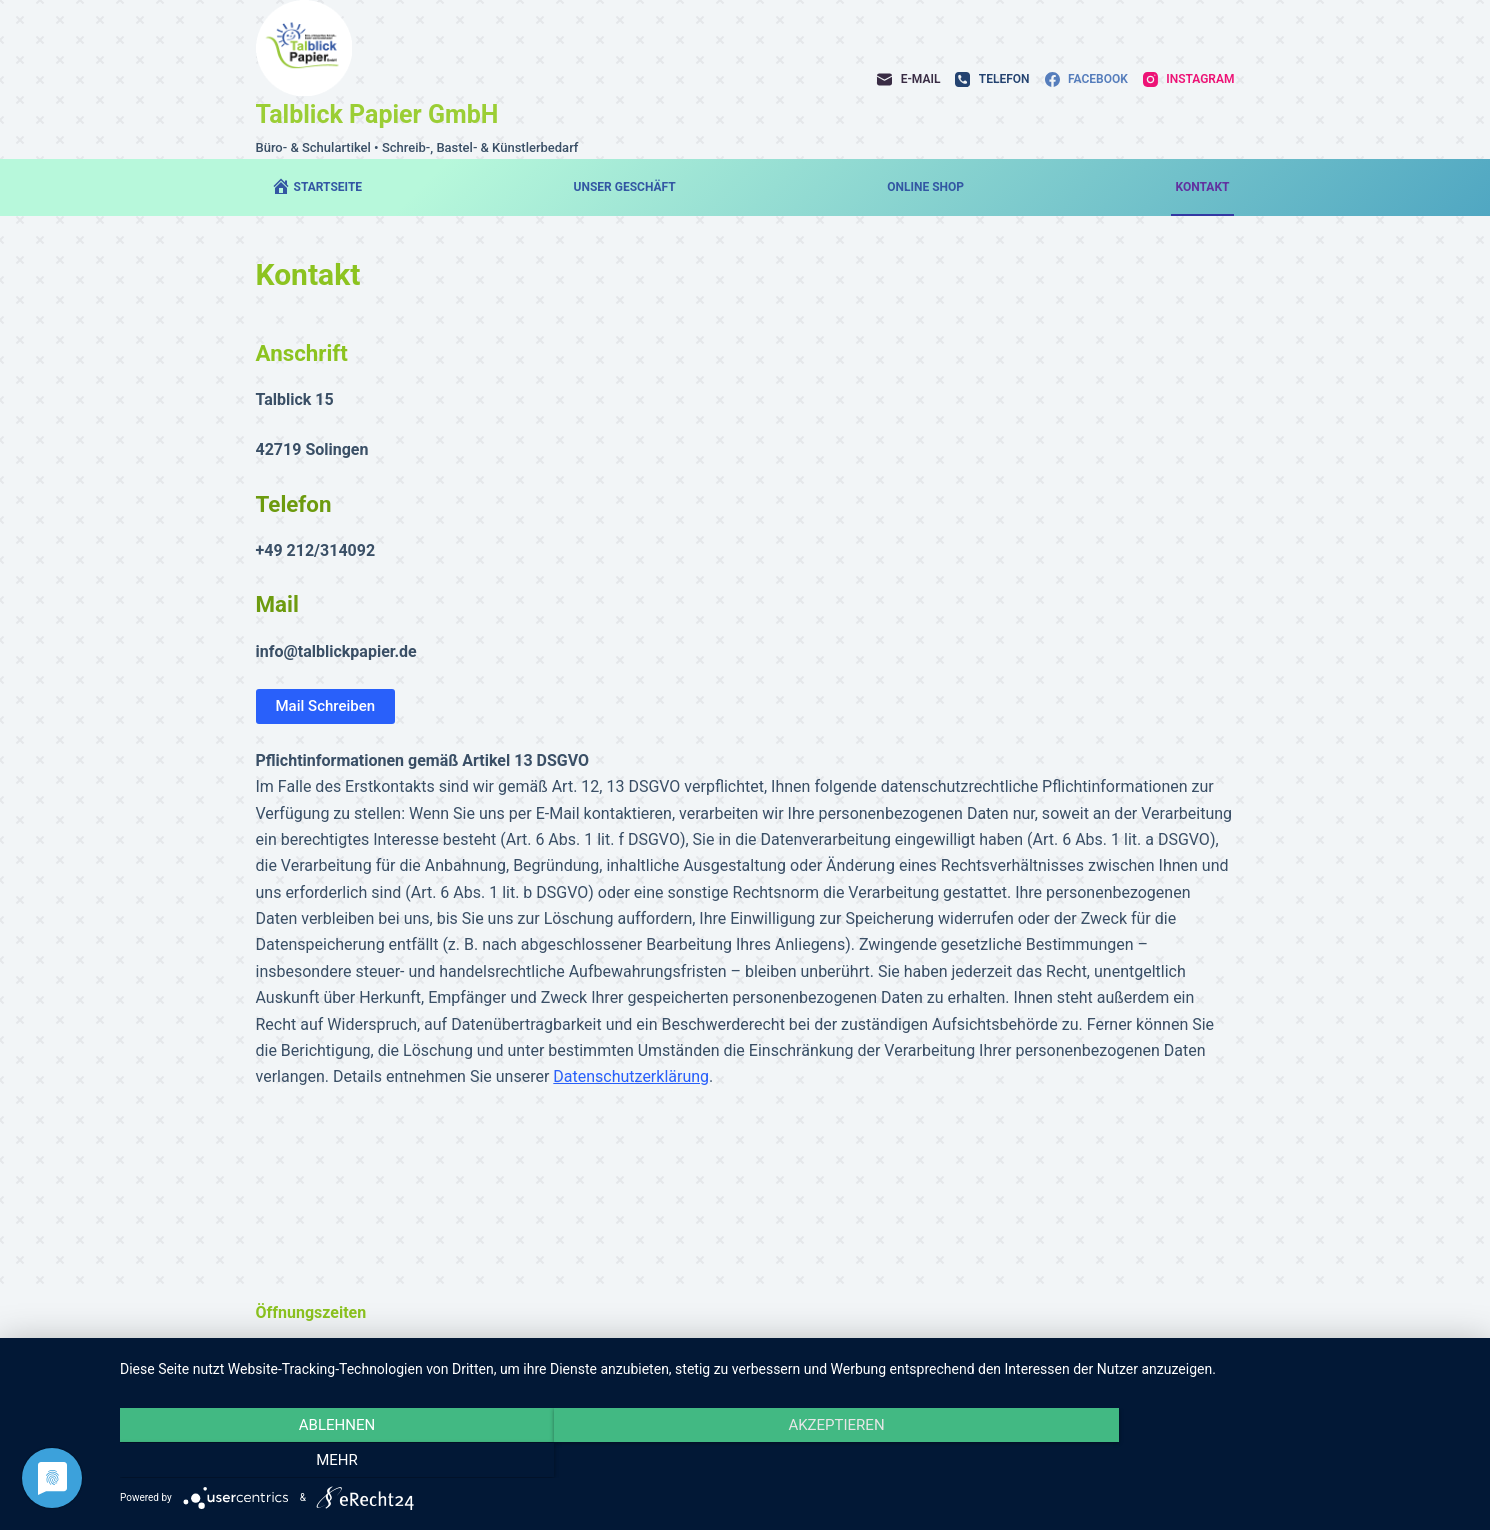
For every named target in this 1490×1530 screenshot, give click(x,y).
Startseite (317, 186)
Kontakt (1203, 187)
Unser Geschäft (625, 187)
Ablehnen (322, 1461)
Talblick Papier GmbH (377, 114)
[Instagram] (1189, 80)
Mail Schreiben (326, 706)
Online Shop (925, 187)
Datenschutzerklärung (631, 1076)
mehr (1268, 1461)
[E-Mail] (908, 80)
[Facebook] (1086, 80)
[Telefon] (992, 80)
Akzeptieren (795, 1461)
